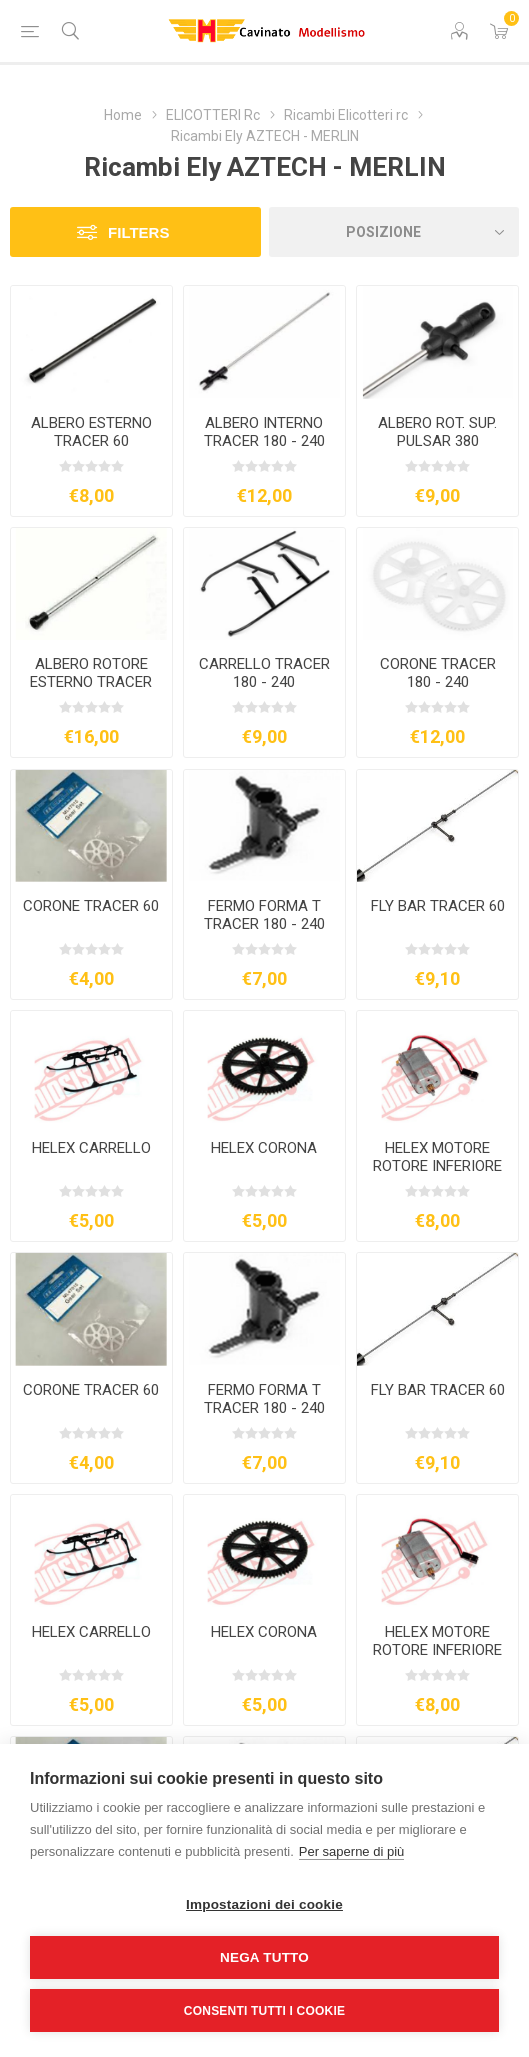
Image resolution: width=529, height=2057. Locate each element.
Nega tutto (264, 1957)
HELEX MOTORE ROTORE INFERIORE (437, 1157)
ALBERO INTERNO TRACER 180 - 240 (264, 432)
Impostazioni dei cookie (264, 1904)
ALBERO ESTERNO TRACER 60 (91, 432)
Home (123, 115)
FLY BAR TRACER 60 (438, 906)
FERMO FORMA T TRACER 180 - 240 (264, 915)
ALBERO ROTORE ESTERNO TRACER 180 (91, 682)
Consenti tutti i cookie (264, 2011)
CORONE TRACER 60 (91, 906)
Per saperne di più (352, 1851)
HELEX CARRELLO (91, 1148)
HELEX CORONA (264, 1148)
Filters (138, 232)
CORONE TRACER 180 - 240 (438, 673)
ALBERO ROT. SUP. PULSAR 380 (437, 432)
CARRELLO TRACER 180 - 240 (264, 673)
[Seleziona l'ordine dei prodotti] (394, 232)
